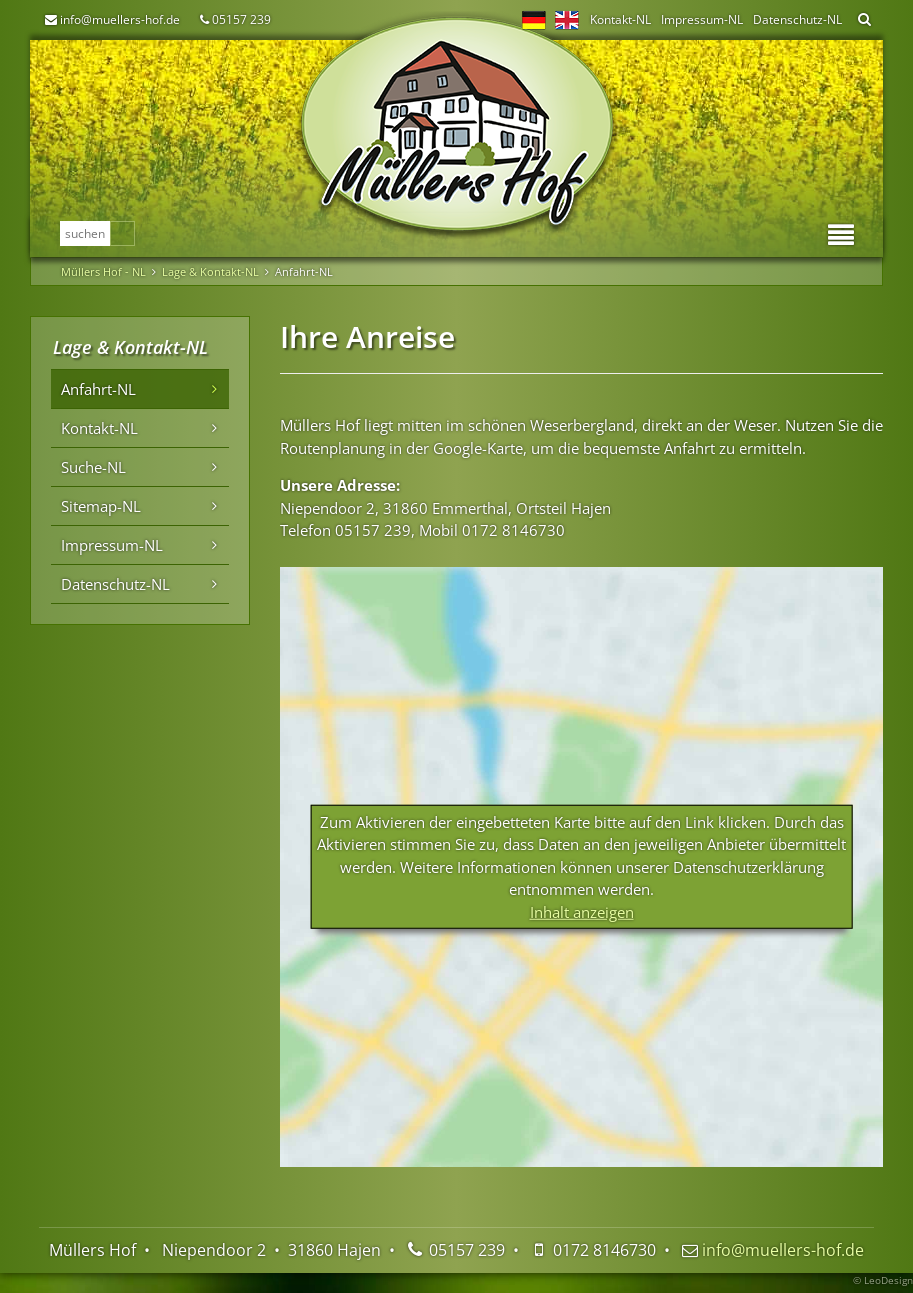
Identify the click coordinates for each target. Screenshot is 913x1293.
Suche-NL (93, 467)
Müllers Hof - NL (103, 271)
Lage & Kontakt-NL (210, 271)
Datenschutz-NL (797, 19)
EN (567, 20)
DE (534, 20)
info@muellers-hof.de (120, 19)
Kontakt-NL (620, 19)
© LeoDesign (883, 1280)
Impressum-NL (702, 19)
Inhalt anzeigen (582, 911)
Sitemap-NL (101, 506)
